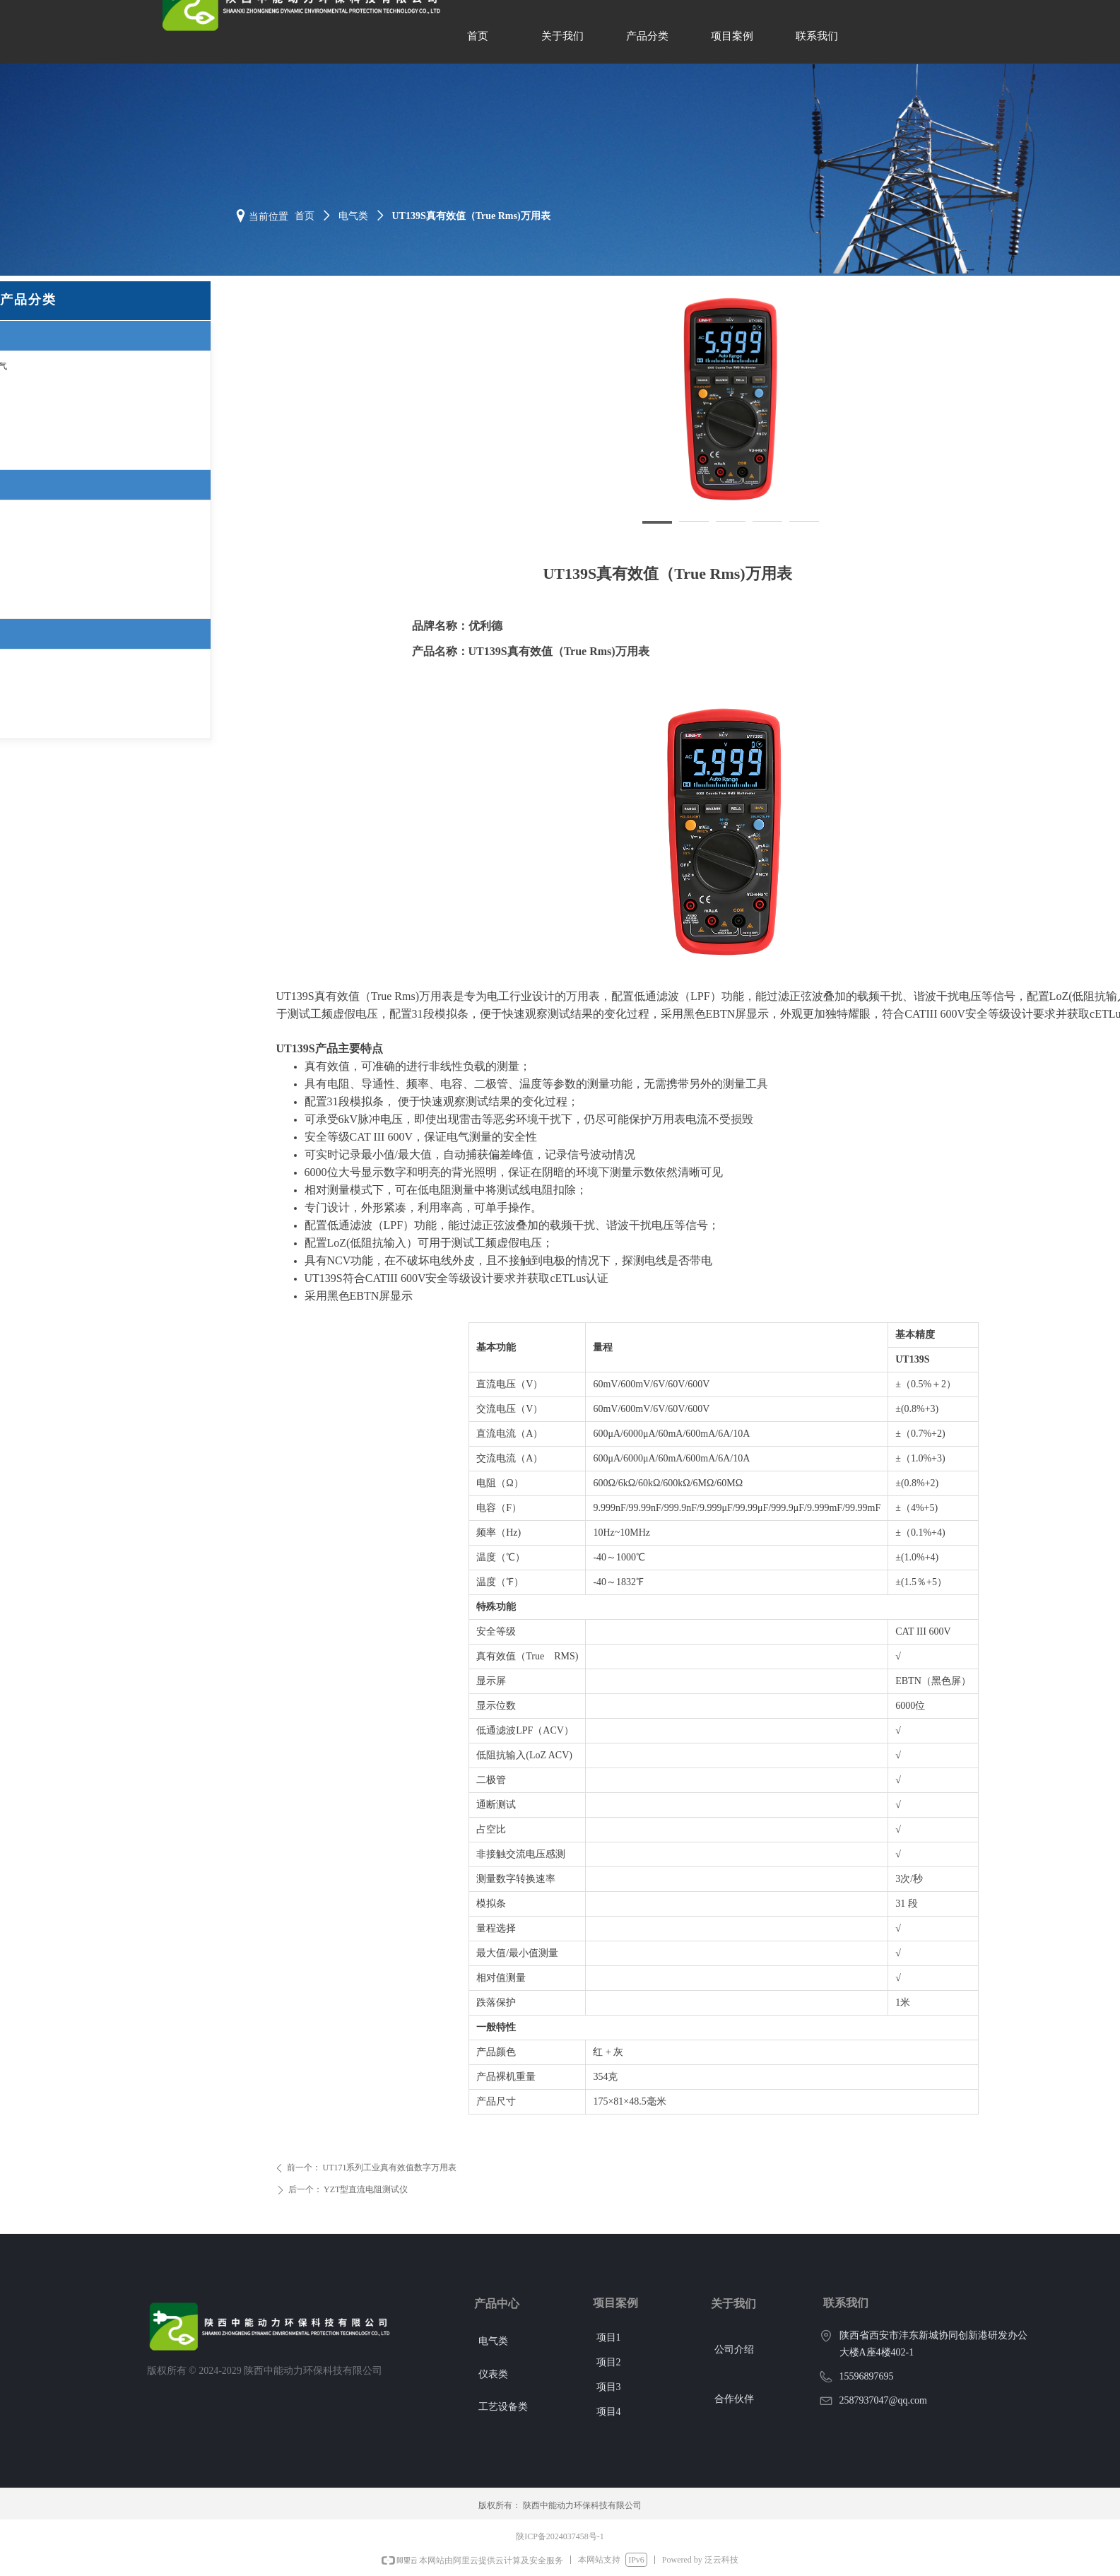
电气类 (353, 216)
